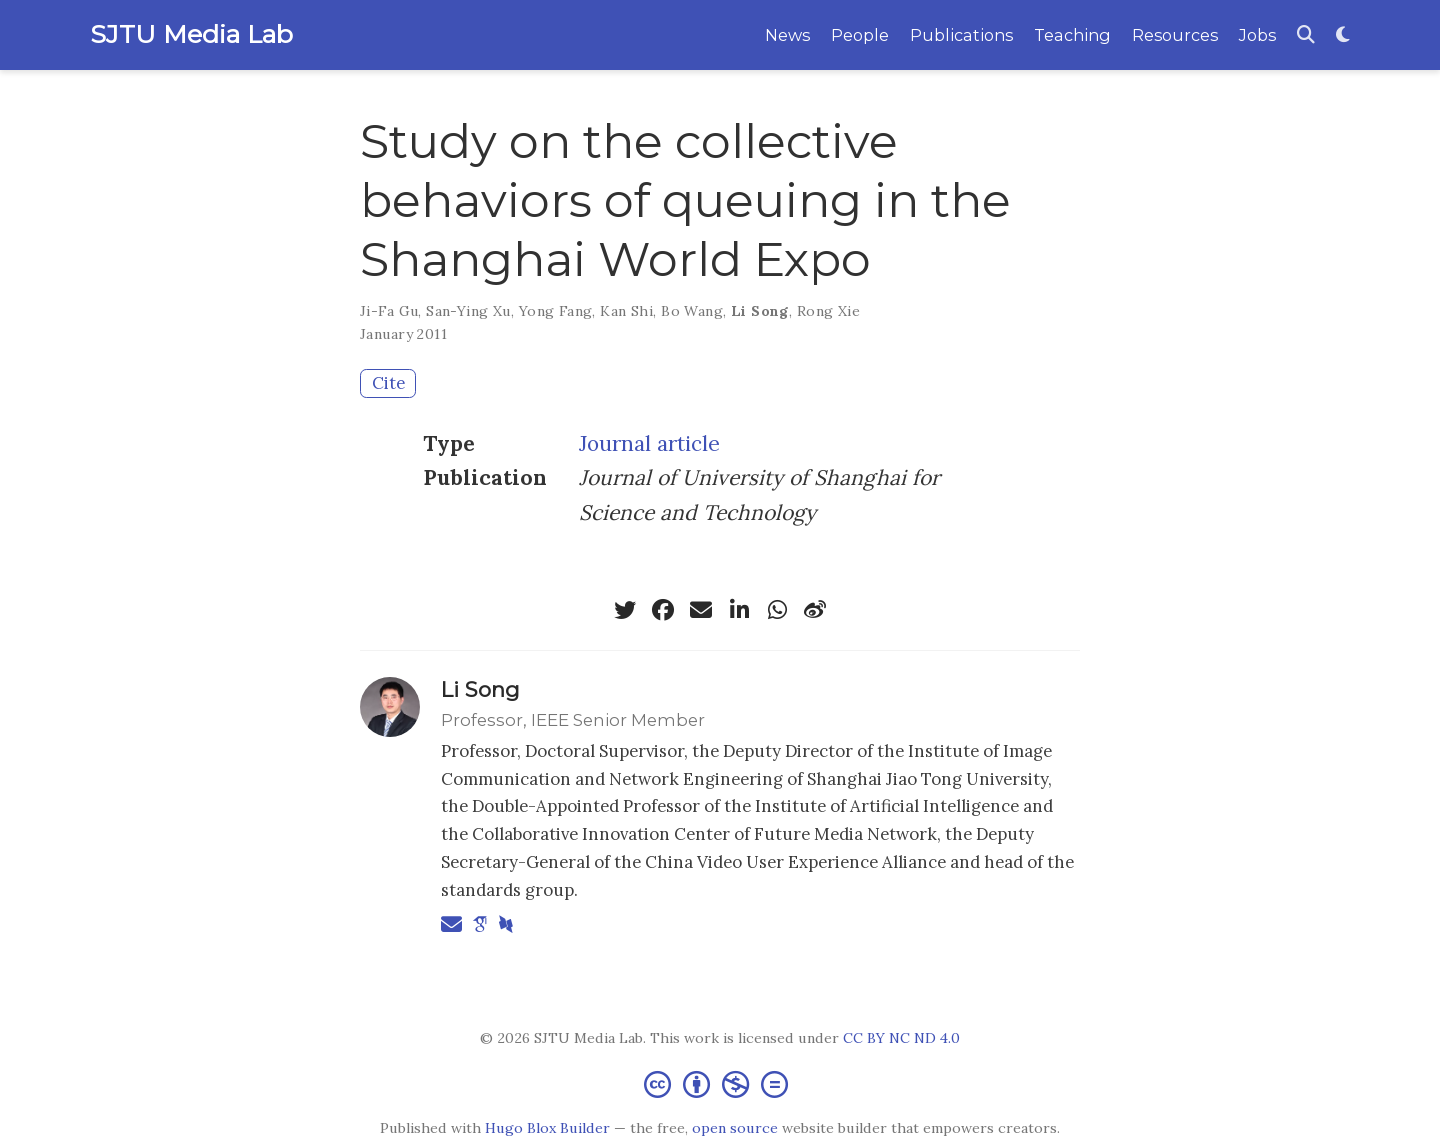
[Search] (1306, 35)
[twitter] (625, 610)
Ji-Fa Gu (389, 311)
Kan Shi (626, 311)
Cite (388, 383)
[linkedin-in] (739, 610)
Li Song (760, 311)
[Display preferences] (1343, 35)
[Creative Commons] (720, 1083)
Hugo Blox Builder (547, 1128)
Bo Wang (692, 311)
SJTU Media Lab (191, 34)
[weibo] (815, 610)
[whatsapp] (777, 610)
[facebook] (663, 610)
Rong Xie (828, 311)
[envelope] (701, 610)
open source (735, 1128)
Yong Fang (556, 311)
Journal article (649, 443)
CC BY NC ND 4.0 (901, 1038)
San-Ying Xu (468, 311)
